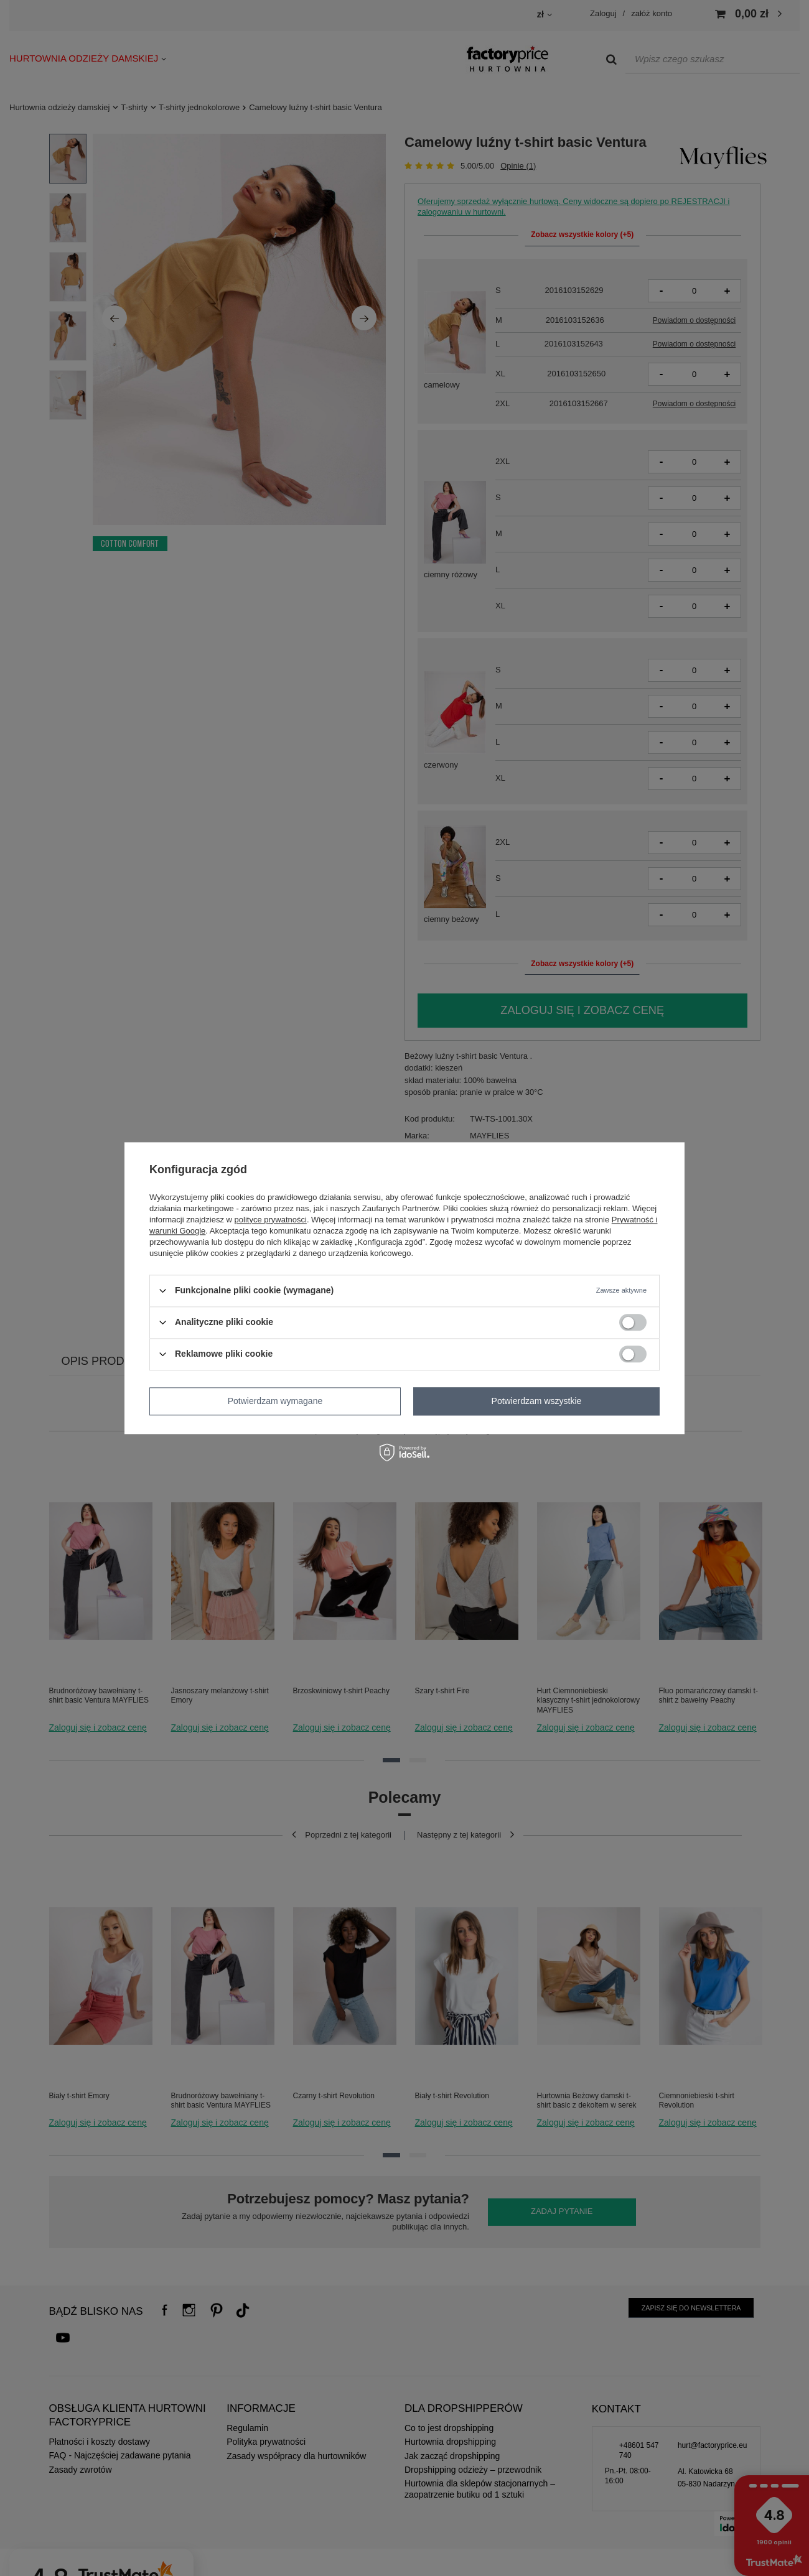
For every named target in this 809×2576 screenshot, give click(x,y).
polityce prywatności (271, 1219)
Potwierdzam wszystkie (537, 1401)
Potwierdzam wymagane (275, 1401)
